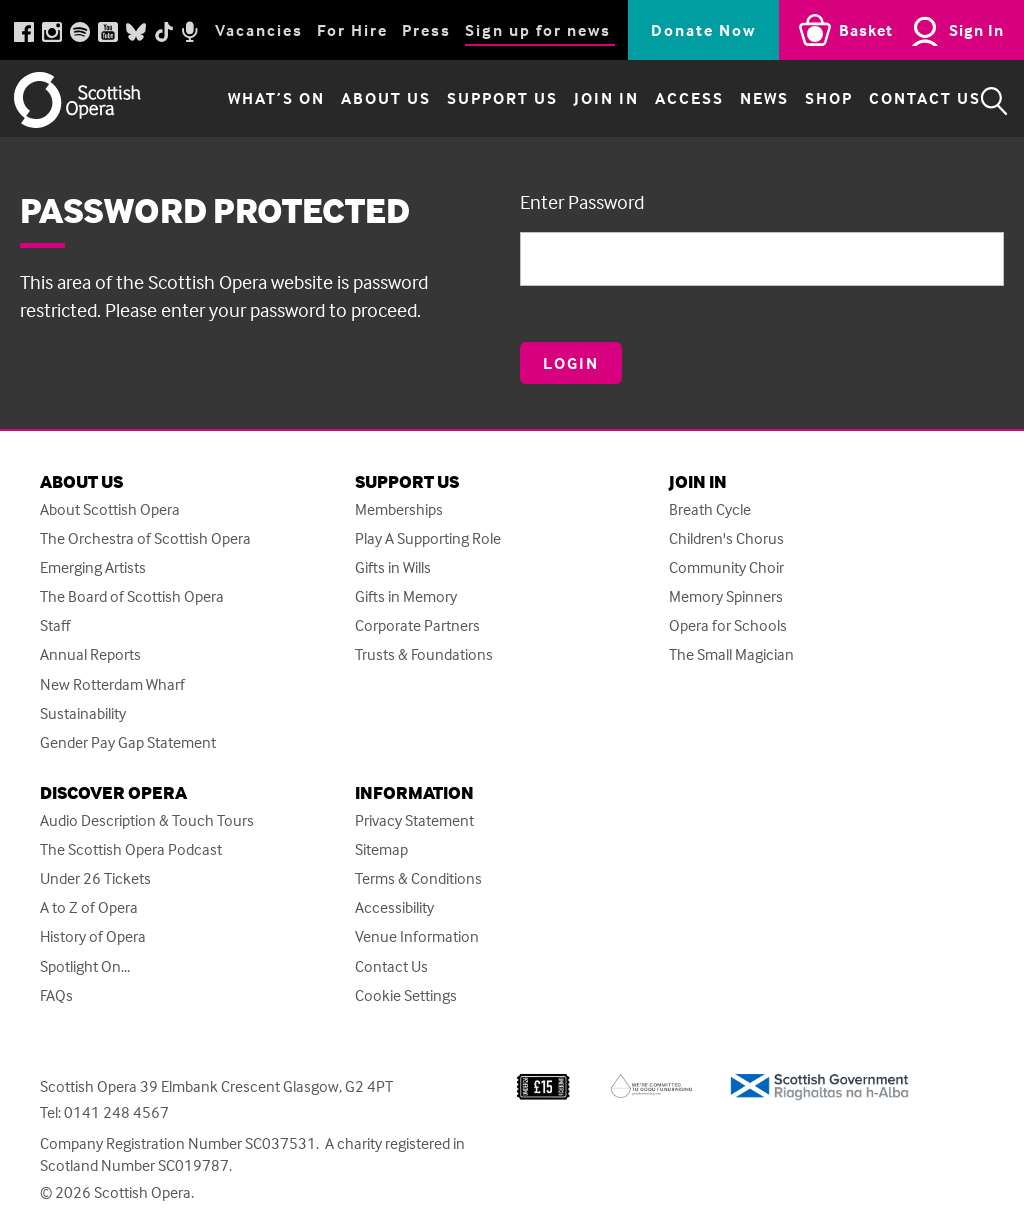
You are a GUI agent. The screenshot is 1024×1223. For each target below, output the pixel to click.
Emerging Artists (93, 567)
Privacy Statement (414, 820)
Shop (812, 101)
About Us (369, 101)
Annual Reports (90, 654)
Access (672, 101)
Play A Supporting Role (428, 538)
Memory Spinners (726, 596)
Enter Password (582, 201)
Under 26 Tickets (95, 878)
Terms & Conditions (418, 878)
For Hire (352, 30)
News (747, 101)
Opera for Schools (728, 625)
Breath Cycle (710, 509)
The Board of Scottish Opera (132, 596)
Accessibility (394, 907)
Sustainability (83, 713)
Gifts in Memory (406, 596)
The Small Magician (731, 654)
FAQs (56, 995)
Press (426, 30)
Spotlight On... (85, 966)
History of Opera (93, 936)
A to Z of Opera (89, 907)
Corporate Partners (417, 625)
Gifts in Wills (393, 567)
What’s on (259, 101)
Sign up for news (538, 30)
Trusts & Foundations (424, 654)
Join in (589, 101)
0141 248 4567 (116, 1112)
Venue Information (417, 936)
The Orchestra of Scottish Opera (145, 538)
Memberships (399, 509)
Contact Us (908, 101)
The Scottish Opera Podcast (131, 849)
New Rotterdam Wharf (112, 684)
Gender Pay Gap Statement (128, 742)
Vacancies (259, 30)
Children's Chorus (726, 538)
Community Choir (726, 567)
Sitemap (381, 849)
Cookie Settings (406, 995)
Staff (55, 625)
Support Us (485, 101)
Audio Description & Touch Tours (147, 820)
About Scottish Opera (110, 509)
